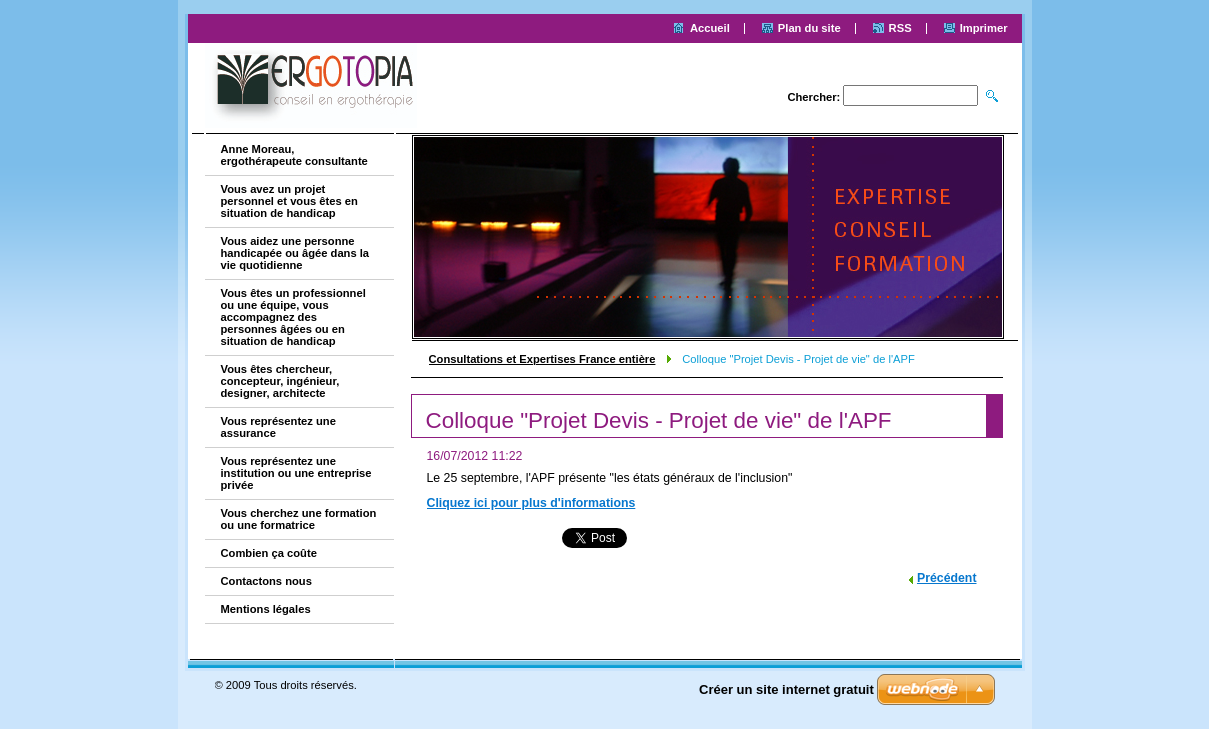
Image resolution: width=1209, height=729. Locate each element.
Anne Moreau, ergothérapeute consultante (294, 155)
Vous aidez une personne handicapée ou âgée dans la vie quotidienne (295, 253)
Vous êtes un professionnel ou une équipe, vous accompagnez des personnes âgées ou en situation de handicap (293, 317)
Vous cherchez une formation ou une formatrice (299, 519)
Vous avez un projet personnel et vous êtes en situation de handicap (289, 201)
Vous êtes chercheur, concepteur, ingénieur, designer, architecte (280, 381)
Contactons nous (266, 581)
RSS (900, 28)
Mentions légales (266, 609)
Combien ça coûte (269, 553)
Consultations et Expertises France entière (542, 359)
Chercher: (813, 97)
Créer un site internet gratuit (786, 689)
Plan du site (809, 28)
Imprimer (984, 28)
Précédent (947, 578)
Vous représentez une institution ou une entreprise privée (296, 473)
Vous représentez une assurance (278, 427)
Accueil (710, 28)
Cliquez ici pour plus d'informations (531, 503)
